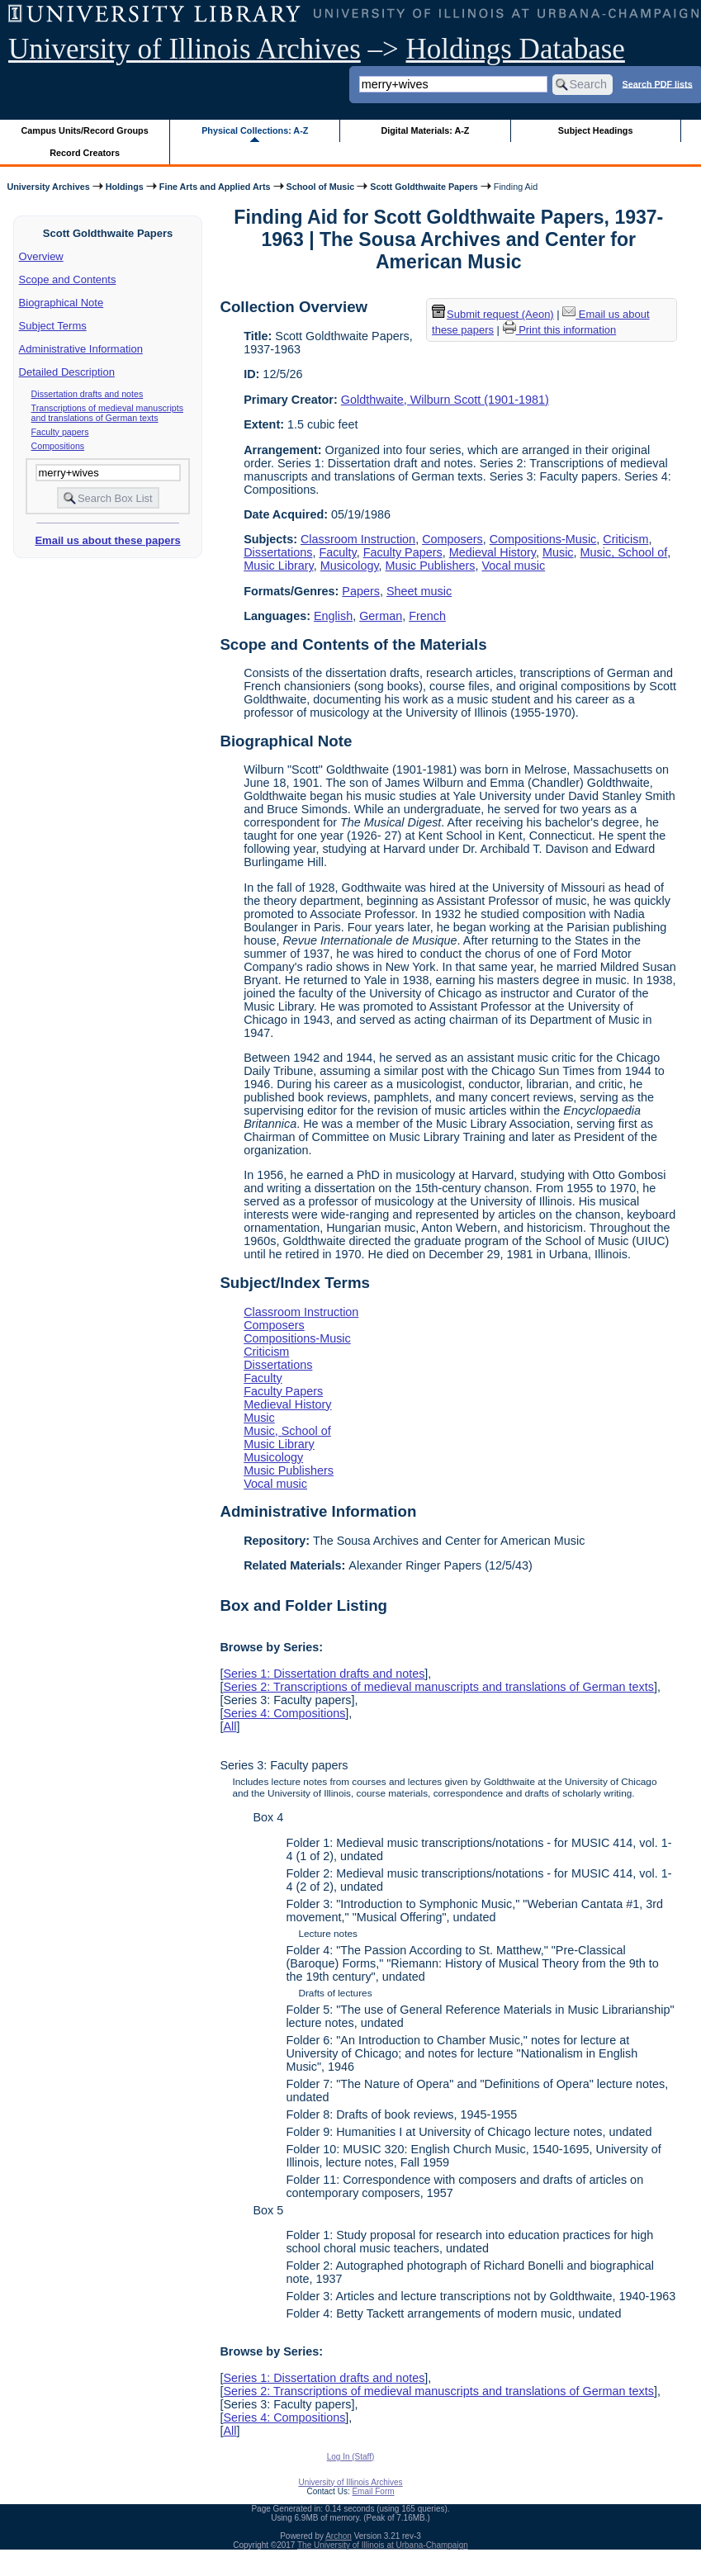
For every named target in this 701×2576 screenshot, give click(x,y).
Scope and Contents (67, 279)
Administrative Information (81, 349)
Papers (361, 591)
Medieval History (492, 552)
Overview (41, 256)
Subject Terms (53, 326)
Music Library (279, 565)
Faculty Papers (403, 552)
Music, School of (624, 552)
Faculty (337, 552)
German (380, 616)
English (333, 616)
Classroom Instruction (358, 539)
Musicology (349, 565)
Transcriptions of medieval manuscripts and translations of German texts (107, 413)
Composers (452, 539)
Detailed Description (67, 372)
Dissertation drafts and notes (87, 394)
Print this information (560, 330)
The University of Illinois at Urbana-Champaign (382, 2545)
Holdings (125, 187)
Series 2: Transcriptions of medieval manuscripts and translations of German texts (438, 1686)
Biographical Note (61, 302)
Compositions (58, 446)
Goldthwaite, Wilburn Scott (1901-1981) (445, 399)
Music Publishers (431, 565)
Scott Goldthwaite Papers (424, 187)
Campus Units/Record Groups (85, 130)
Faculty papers (60, 432)
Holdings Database (515, 49)
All (229, 1726)
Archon (338, 2535)
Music (558, 552)
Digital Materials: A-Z (425, 130)
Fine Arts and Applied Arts (215, 187)
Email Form (373, 2491)
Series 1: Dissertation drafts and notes (323, 1673)
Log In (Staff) (351, 2456)
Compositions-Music (543, 539)
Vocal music (513, 565)
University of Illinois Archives (184, 49)
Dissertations (278, 552)
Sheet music (419, 591)
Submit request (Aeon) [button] (493, 314)
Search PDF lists (657, 83)
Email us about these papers (107, 540)
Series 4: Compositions (284, 1713)
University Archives (48, 187)
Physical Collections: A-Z (254, 130)
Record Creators (85, 153)
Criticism (625, 539)
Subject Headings (595, 130)
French (427, 616)
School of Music (321, 187)
